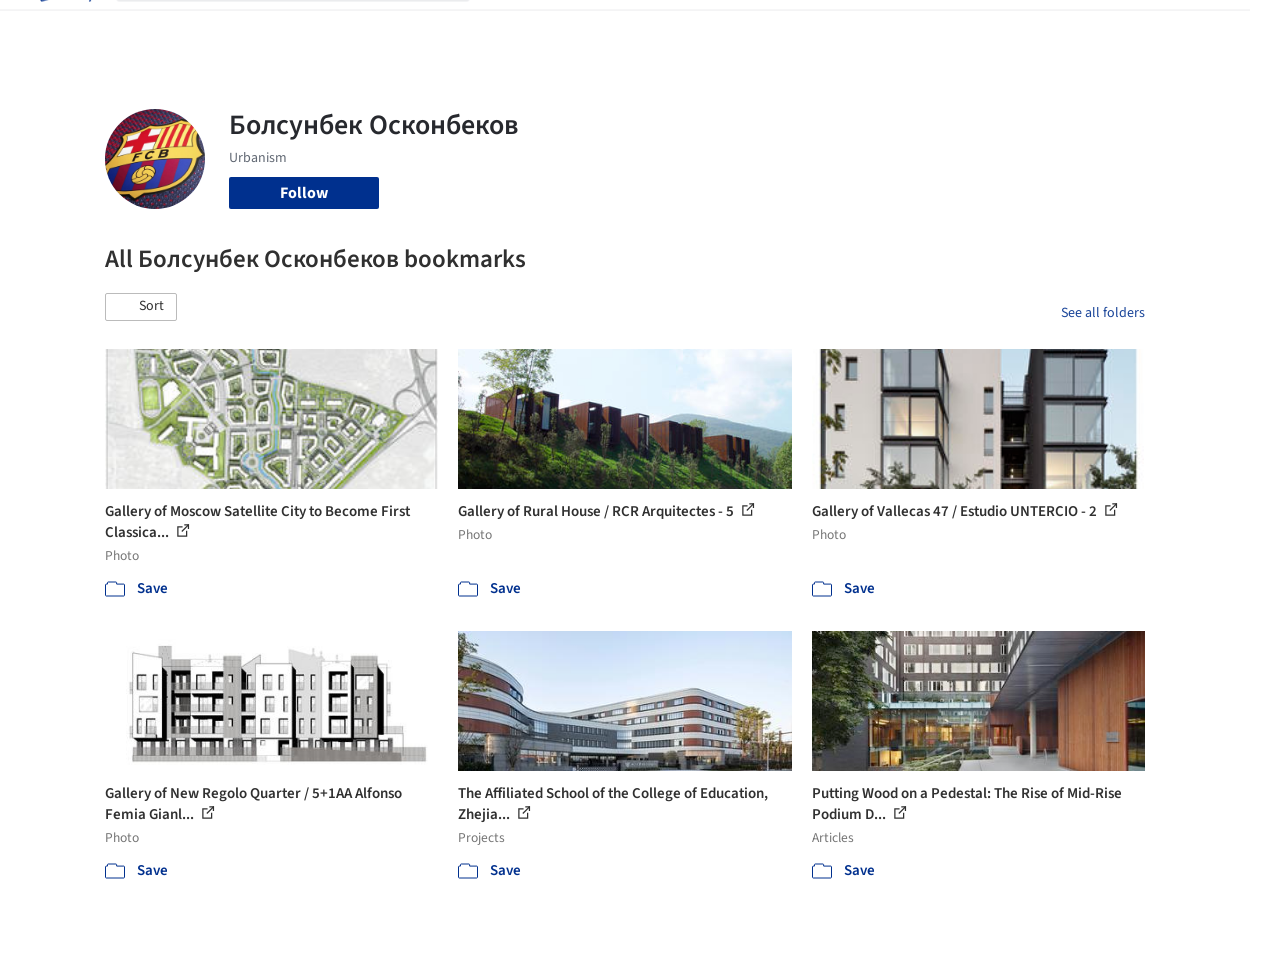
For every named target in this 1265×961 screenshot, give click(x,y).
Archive (935, 28)
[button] (141, 307)
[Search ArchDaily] (309, 28)
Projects (518, 28)
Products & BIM (679, 28)
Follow (304, 193)
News (875, 28)
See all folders (1103, 313)
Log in (1037, 28)
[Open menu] (1202, 28)
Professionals (794, 28)
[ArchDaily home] (64, 28)
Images (586, 28)
